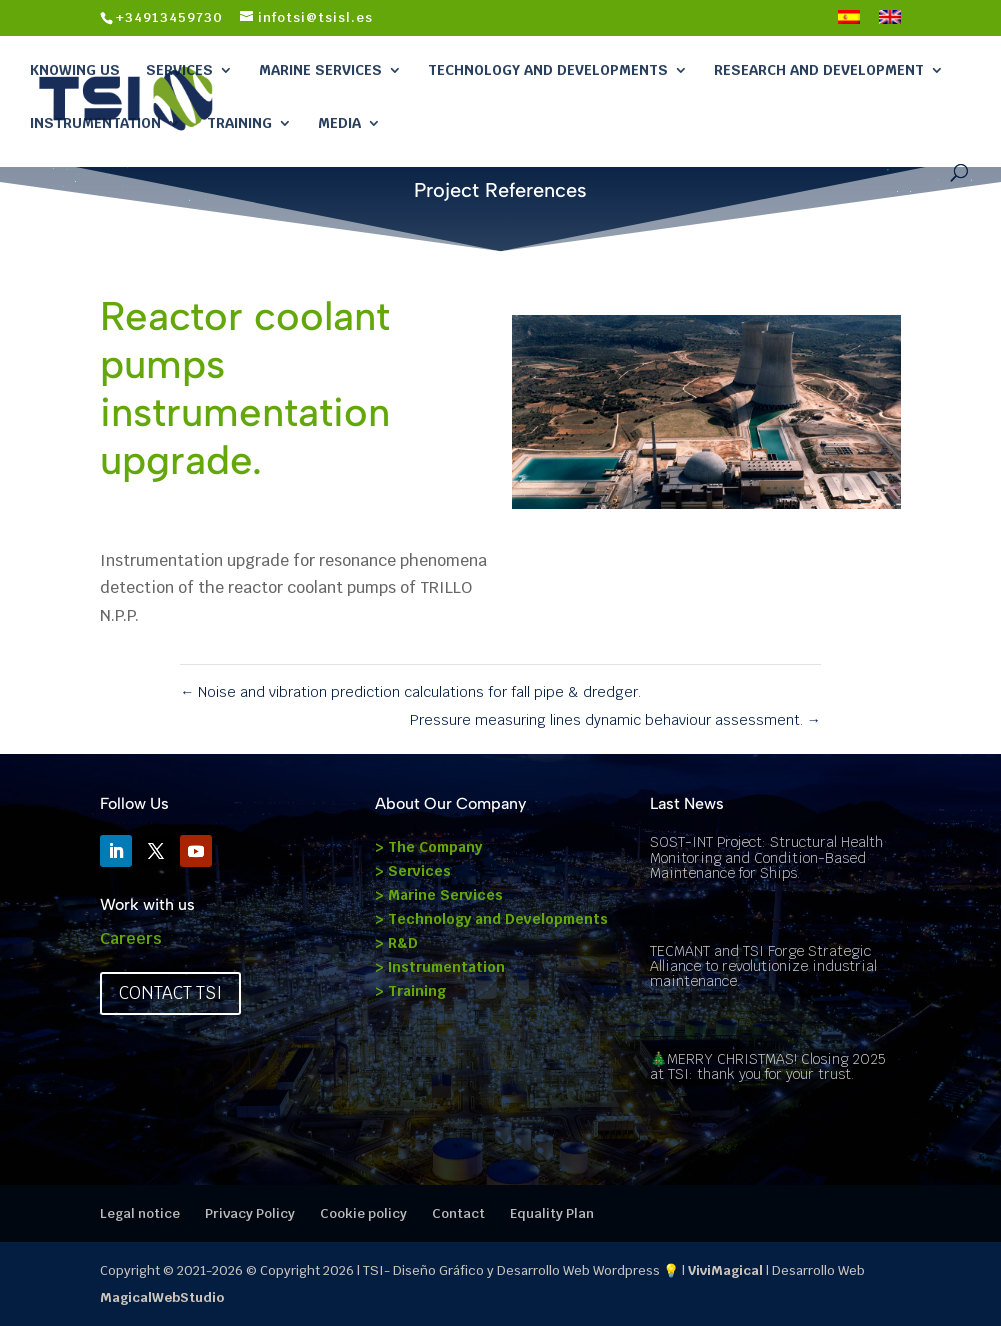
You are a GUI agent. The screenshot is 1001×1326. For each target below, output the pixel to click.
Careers (131, 938)
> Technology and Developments (491, 919)
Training (239, 123)
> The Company (428, 847)
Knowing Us (75, 70)
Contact (458, 1213)
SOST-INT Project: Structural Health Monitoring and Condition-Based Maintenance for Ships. (766, 857)
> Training (410, 991)
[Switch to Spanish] (849, 23)
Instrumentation (95, 123)
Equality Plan (552, 1213)
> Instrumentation (440, 967)
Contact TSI (170, 993)
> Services (413, 871)
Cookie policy (363, 1213)
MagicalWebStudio (162, 1297)
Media (339, 123)
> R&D (396, 943)
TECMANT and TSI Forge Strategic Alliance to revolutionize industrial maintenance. (763, 966)
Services (179, 70)
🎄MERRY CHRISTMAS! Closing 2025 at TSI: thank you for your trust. (767, 1066)
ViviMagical (725, 1270)
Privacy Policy (250, 1213)
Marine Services (320, 70)
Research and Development (819, 70)
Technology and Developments (548, 70)
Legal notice (140, 1213)
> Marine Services (439, 895)
